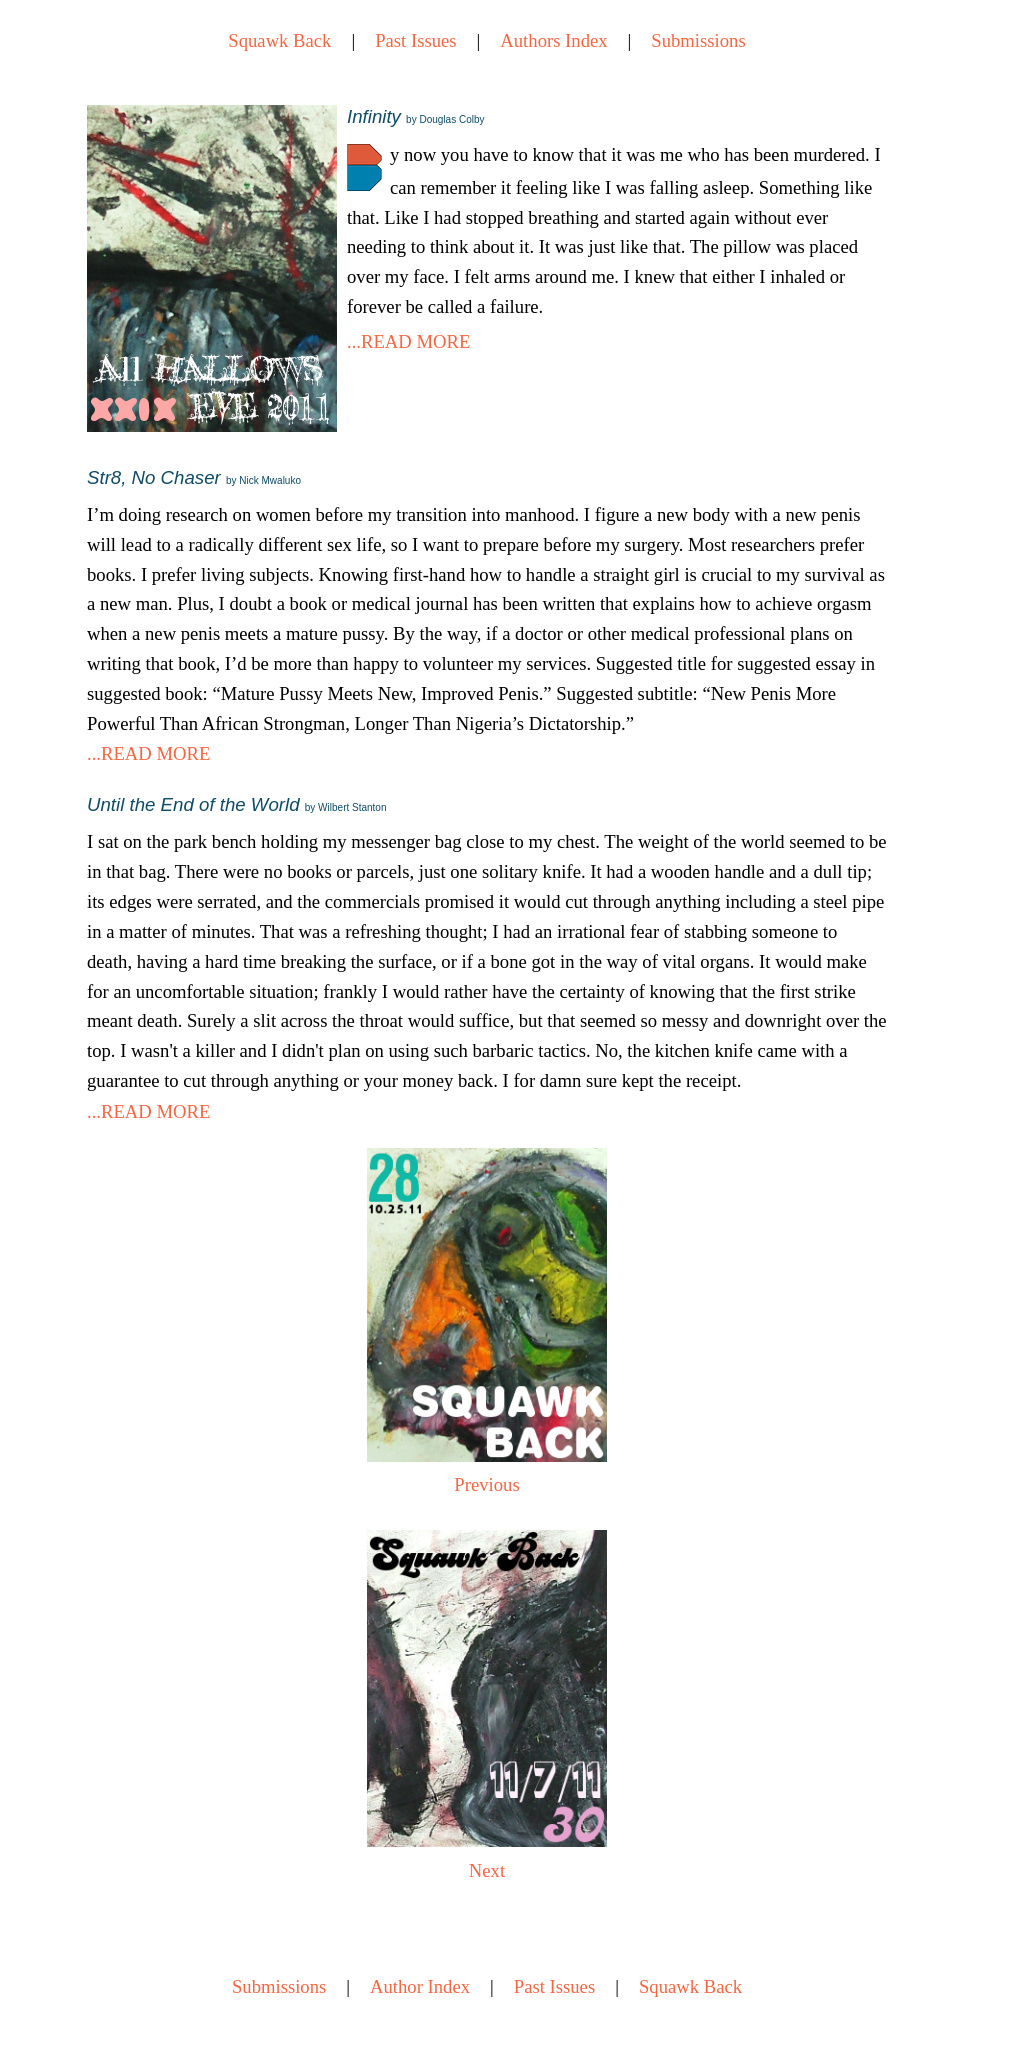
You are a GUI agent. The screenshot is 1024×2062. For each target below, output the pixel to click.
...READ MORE (408, 341)
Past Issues (415, 40)
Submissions (698, 40)
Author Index (420, 1986)
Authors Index (553, 40)
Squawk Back (279, 40)
